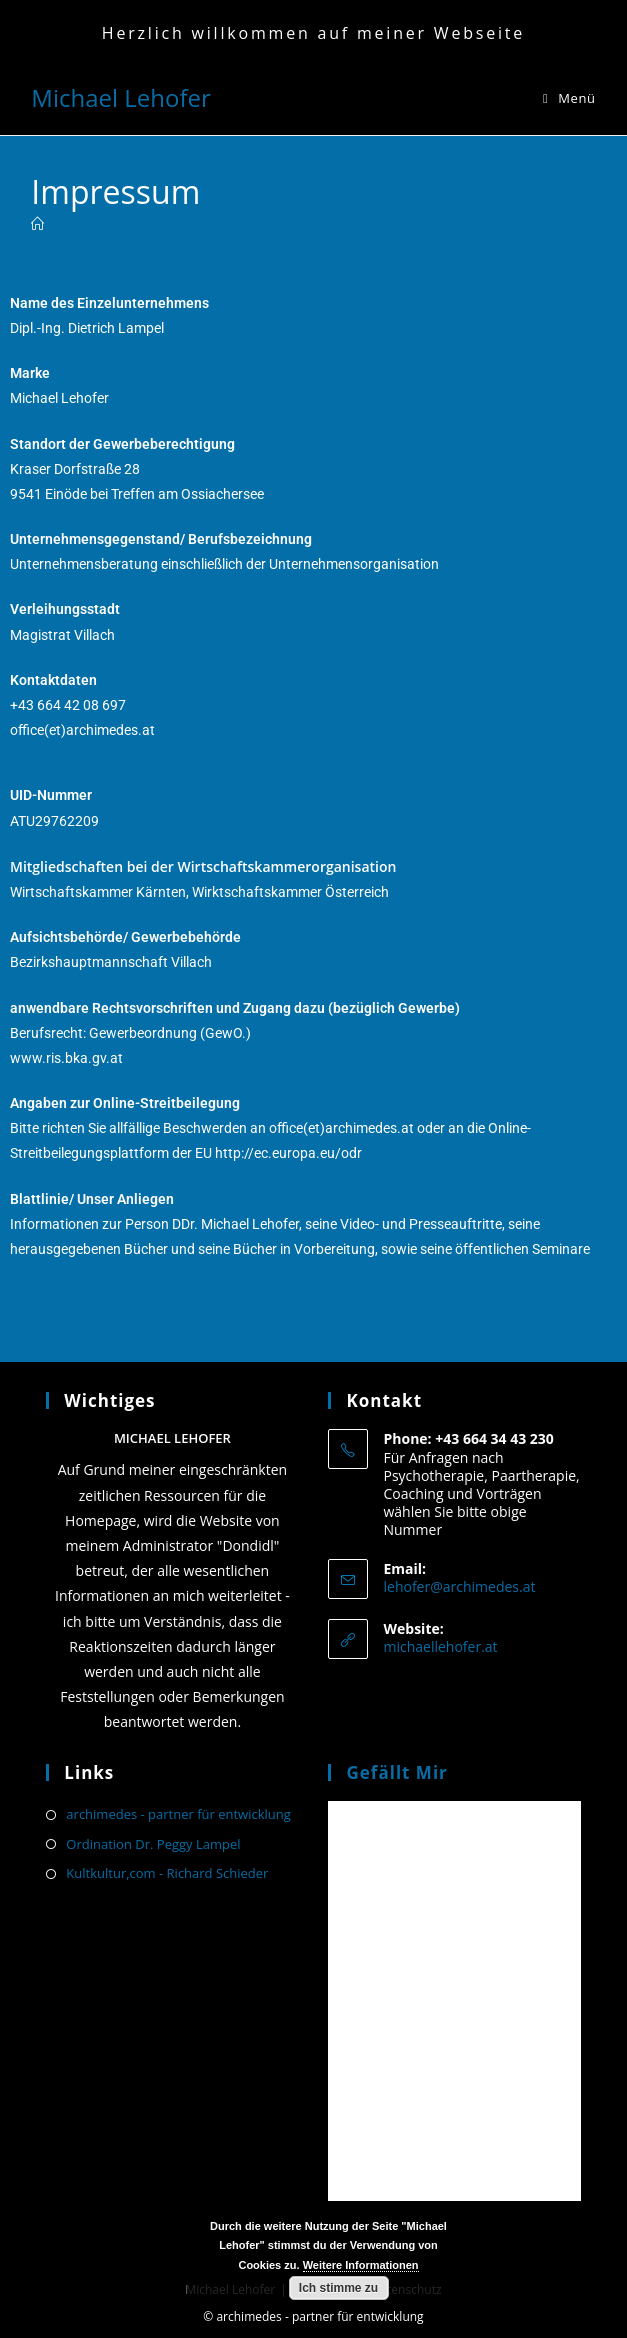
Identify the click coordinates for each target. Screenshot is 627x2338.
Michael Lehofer (120, 97)
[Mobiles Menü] (569, 98)
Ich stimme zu (338, 2288)
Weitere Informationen (361, 2265)
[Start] (37, 224)
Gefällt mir (396, 1772)
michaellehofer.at (440, 1646)
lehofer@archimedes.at (459, 1586)
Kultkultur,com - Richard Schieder (167, 1873)
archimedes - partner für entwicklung (178, 1814)
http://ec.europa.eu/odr (288, 1153)
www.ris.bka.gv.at (66, 1058)
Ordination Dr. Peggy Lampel (153, 1844)
